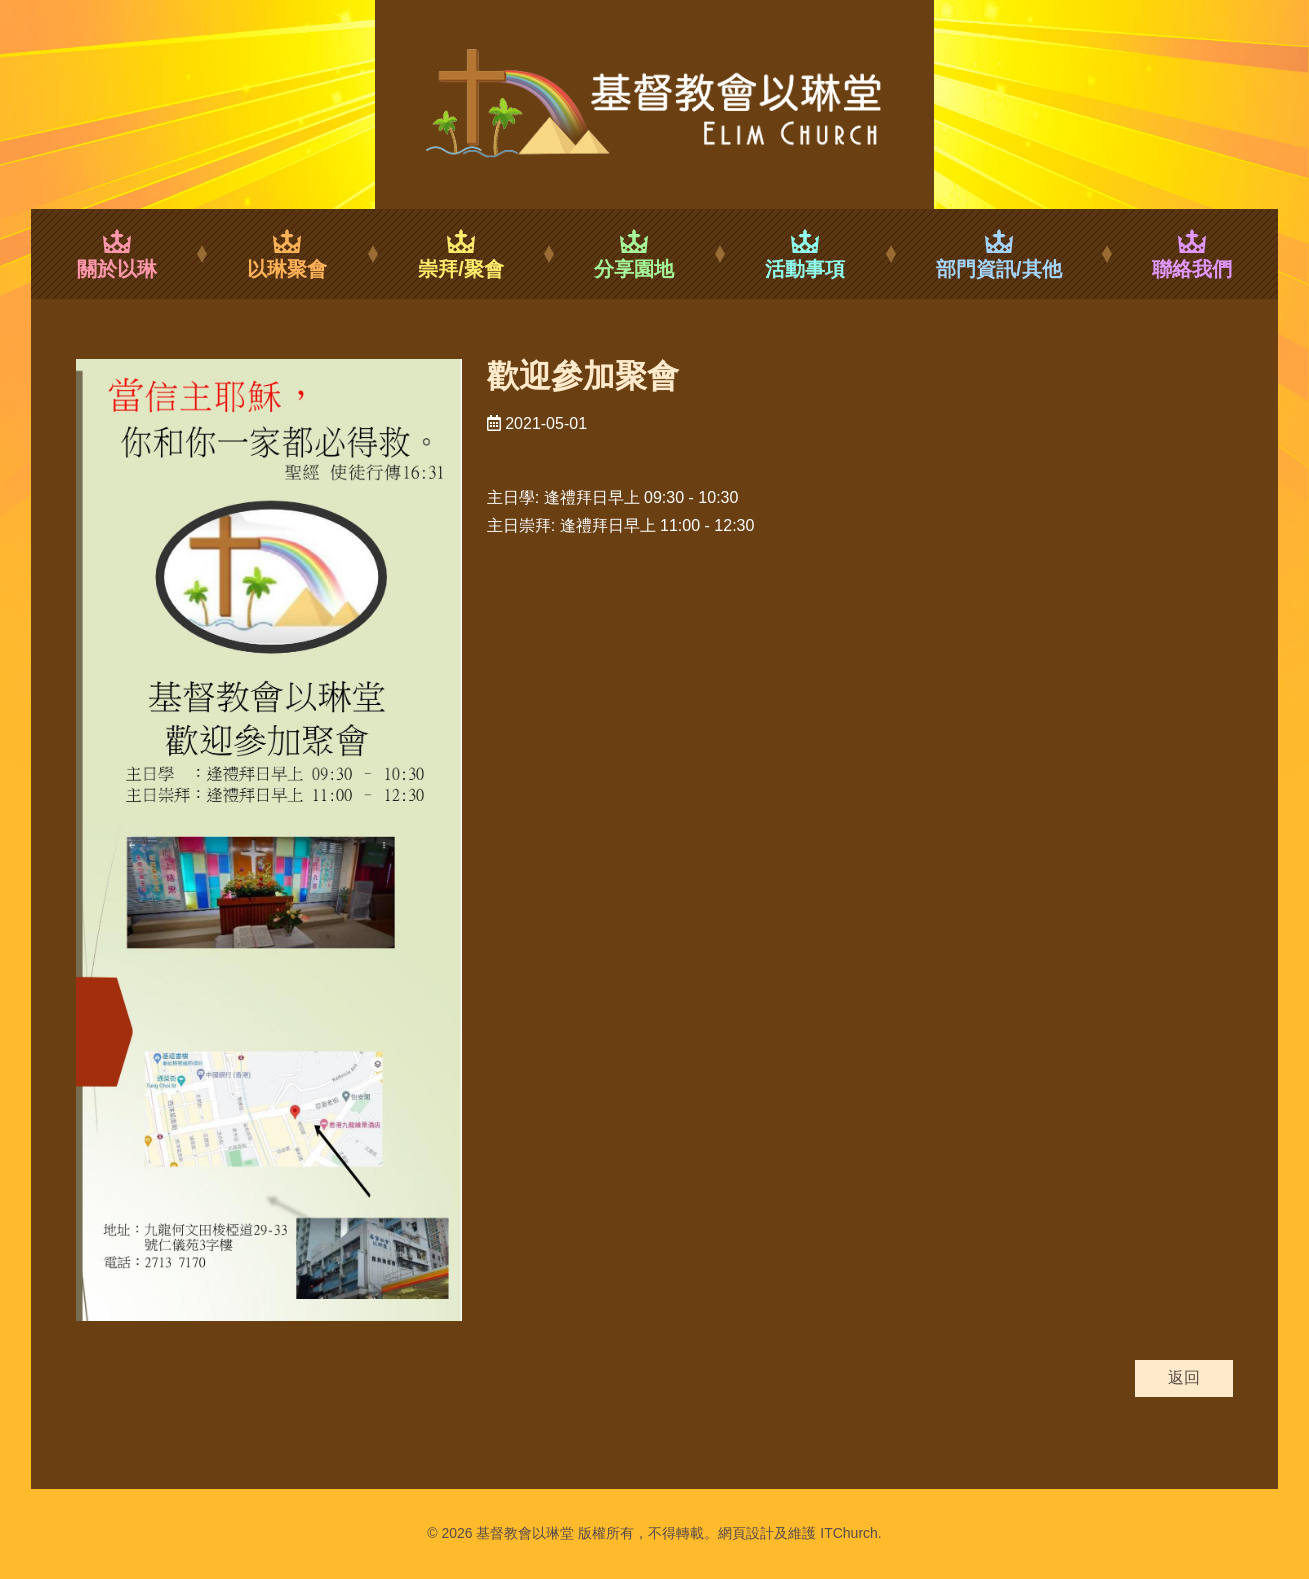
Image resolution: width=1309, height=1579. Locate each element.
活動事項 (805, 254)
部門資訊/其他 (999, 254)
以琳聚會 (287, 254)
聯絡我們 (1192, 254)
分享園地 (634, 254)
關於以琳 (116, 254)
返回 (1184, 1377)
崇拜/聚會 (461, 254)
